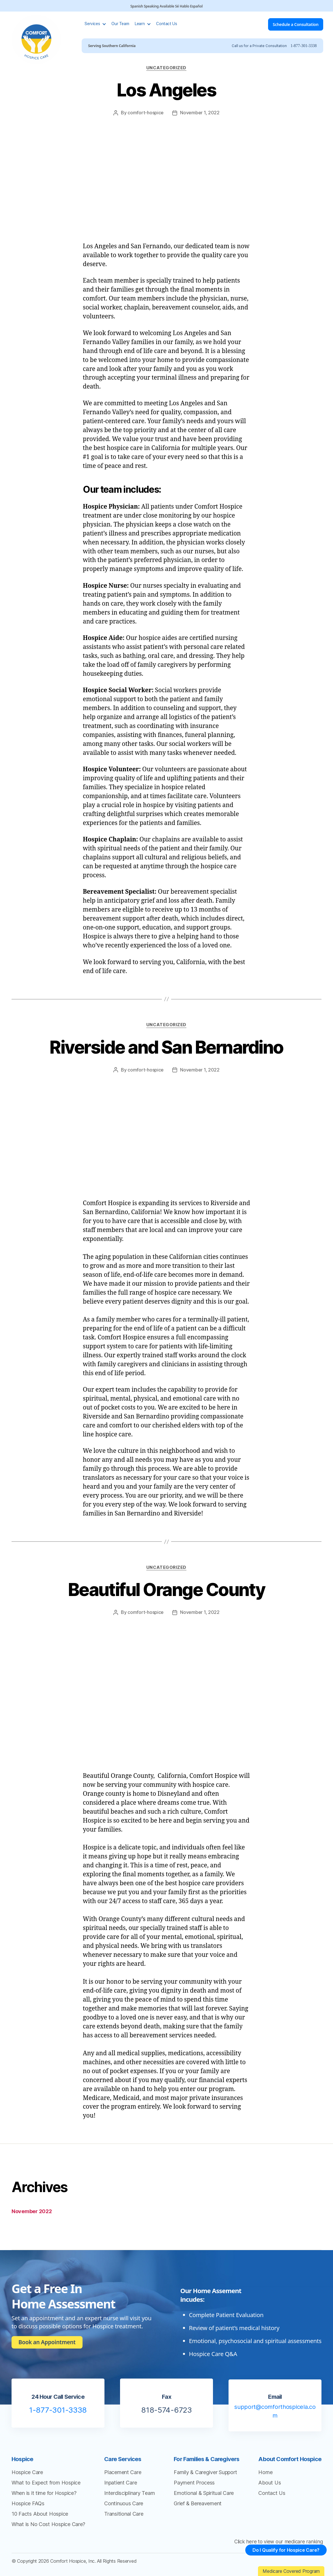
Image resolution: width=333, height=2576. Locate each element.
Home (265, 2472)
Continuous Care (123, 2503)
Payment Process (194, 2483)
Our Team (121, 23)
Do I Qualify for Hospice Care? (283, 2555)
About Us (269, 2483)
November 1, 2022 (200, 113)
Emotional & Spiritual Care (204, 2493)
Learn (141, 23)
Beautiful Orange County (166, 1589)
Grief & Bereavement (198, 2503)
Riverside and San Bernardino (166, 1047)
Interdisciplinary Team (129, 2493)
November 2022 (32, 2211)
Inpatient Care (120, 2483)
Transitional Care (123, 2514)
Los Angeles (166, 90)
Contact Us (167, 23)
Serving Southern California (113, 45)
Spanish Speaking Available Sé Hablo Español (166, 6)
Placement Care (122, 2472)
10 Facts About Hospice (40, 2514)
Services (93, 23)
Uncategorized (166, 67)
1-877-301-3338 (302, 46)
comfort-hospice (146, 113)
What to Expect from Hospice (46, 2483)
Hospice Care (27, 2472)
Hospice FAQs (28, 2503)
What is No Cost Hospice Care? (48, 2524)
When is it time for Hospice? (44, 2493)
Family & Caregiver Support (205, 2472)
